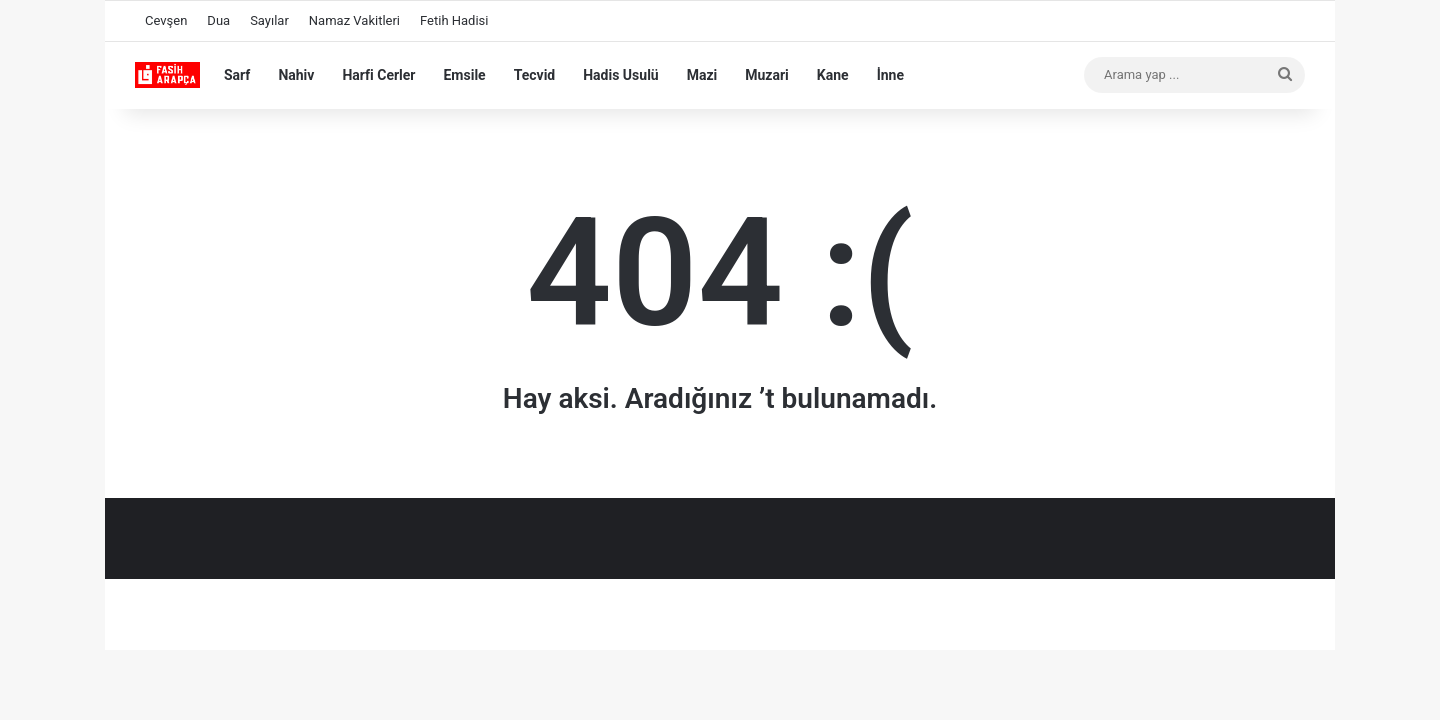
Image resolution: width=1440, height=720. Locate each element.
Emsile (464, 75)
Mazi (702, 75)
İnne (890, 75)
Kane (833, 75)
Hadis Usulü (620, 75)
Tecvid (535, 75)
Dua (218, 20)
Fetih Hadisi (454, 20)
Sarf (237, 75)
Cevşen (166, 20)
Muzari (767, 75)
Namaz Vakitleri (354, 20)
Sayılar (269, 20)
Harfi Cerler (378, 75)
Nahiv (296, 75)
